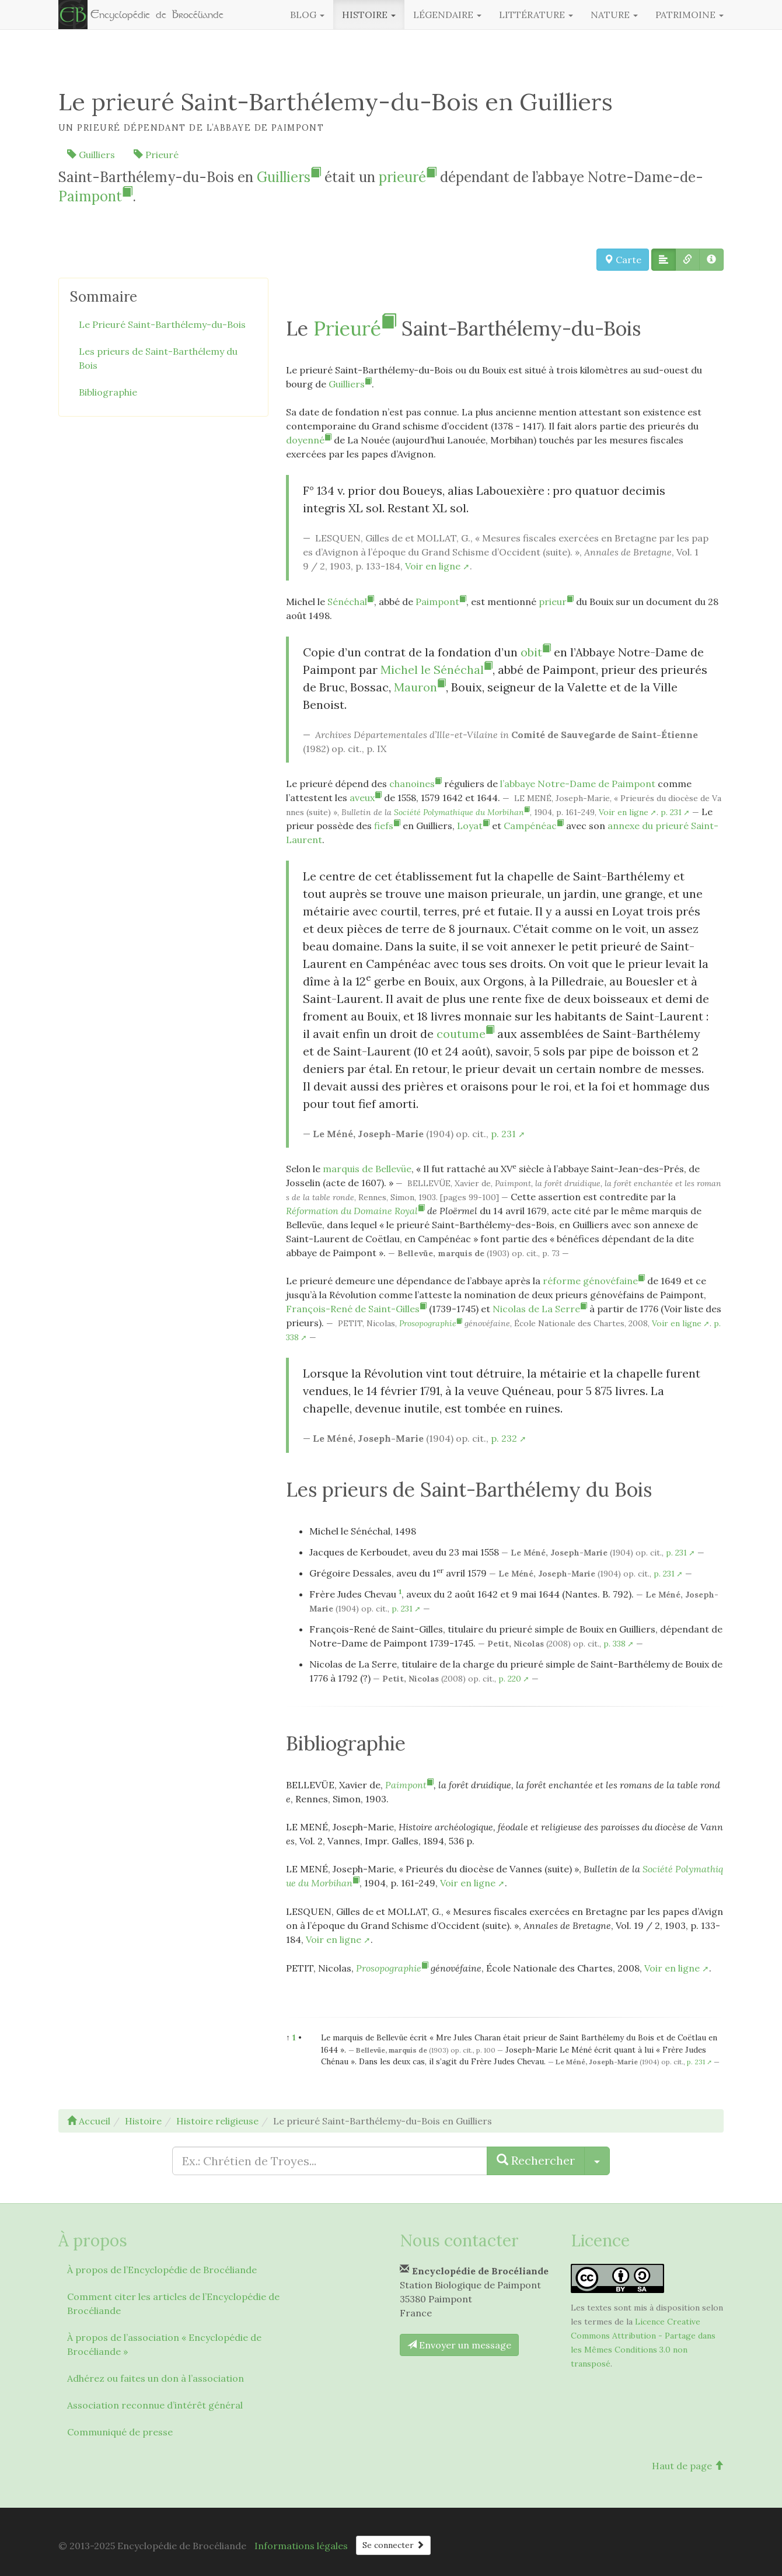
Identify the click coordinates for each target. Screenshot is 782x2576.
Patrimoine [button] (689, 14)
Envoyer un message (459, 2345)
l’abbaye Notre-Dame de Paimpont (577, 783)
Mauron (420, 687)
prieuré (408, 177)
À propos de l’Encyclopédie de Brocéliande (162, 2270)
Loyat (473, 825)
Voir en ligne (432, 566)
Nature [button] (614, 14)
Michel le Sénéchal (436, 669)
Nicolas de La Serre (540, 1309)
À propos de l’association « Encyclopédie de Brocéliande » (164, 2344)
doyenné (308, 440)
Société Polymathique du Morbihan (462, 812)
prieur (556, 601)
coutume (465, 1033)
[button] (663, 260)
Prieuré (156, 154)
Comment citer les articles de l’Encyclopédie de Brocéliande (173, 2303)
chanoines (415, 783)
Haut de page (688, 2466)
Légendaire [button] (447, 14)
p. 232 (504, 1438)
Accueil (88, 2121)
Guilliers (91, 154)
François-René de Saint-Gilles (356, 1309)
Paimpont (95, 196)
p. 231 (671, 812)
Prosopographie (430, 1323)
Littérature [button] (536, 14)
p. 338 (614, 1643)
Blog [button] (307, 14)
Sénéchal (350, 601)
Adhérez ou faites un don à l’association (155, 2378)
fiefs (387, 825)
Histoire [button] (369, 14)
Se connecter (393, 2545)
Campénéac (534, 825)
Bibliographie (108, 392)
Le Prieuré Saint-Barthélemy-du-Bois (162, 324)
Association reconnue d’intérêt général (155, 2405)
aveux (366, 797)
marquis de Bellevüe (367, 1169)
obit (536, 652)
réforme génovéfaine (594, 1281)
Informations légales (301, 2545)
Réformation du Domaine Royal (355, 1211)
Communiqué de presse (120, 2432)
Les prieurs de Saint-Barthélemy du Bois (158, 358)
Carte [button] (622, 259)
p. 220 (509, 1678)
